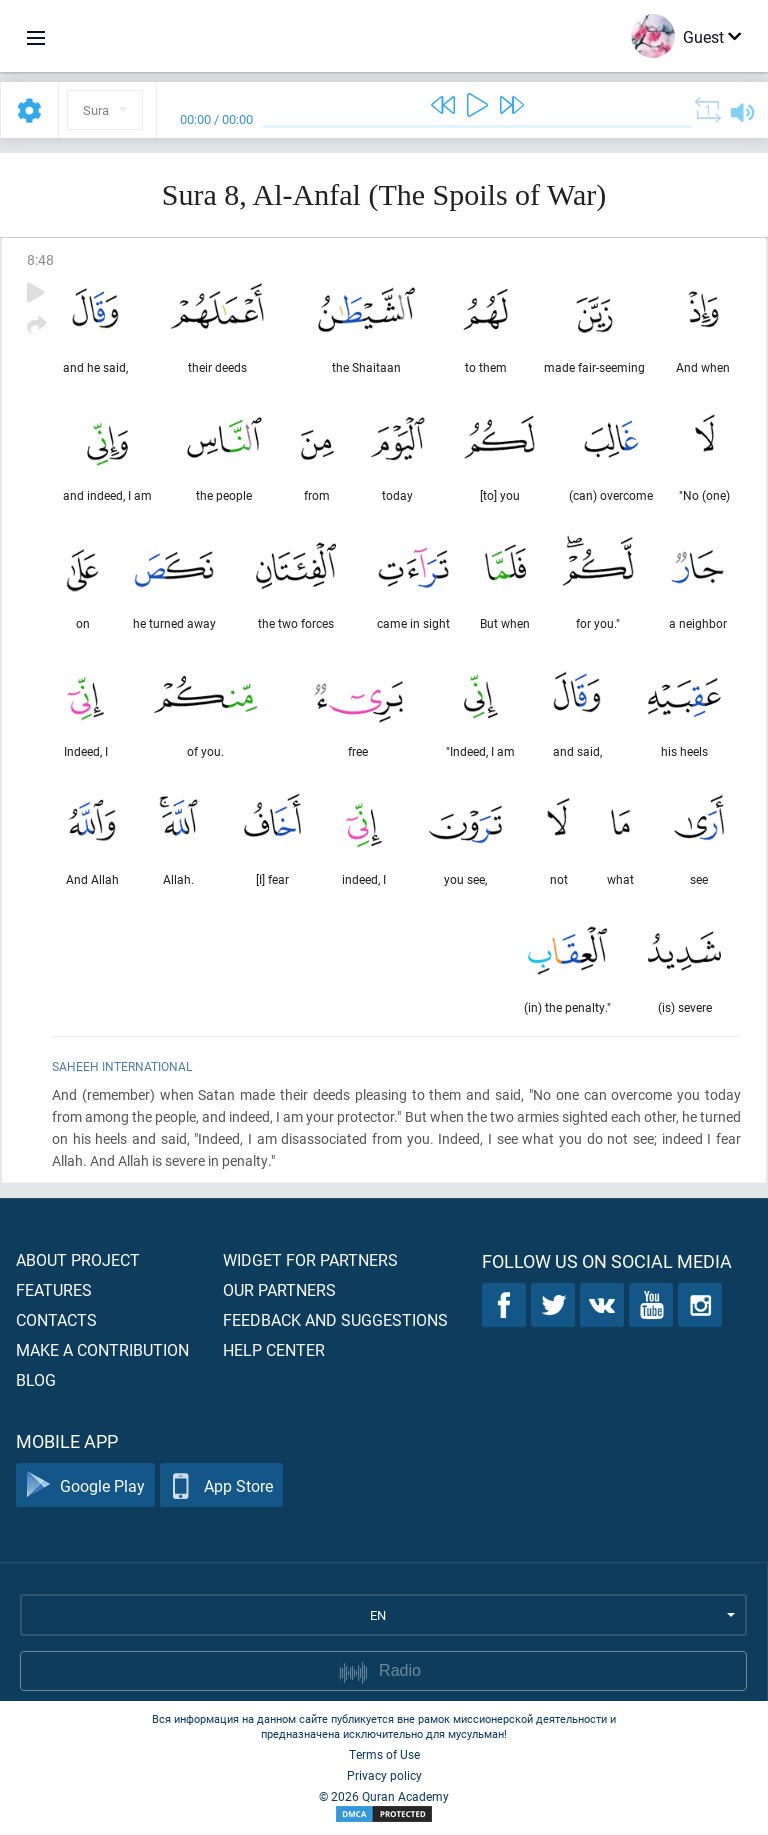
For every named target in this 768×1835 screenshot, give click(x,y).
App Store (221, 1485)
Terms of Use (384, 1754)
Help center (274, 1349)
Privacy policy (384, 1775)
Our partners (279, 1289)
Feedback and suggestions (335, 1319)
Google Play (85, 1485)
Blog (36, 1379)
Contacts (56, 1319)
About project (78, 1259)
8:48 (40, 259)
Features (54, 1289)
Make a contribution (102, 1349)
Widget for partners (310, 1259)
